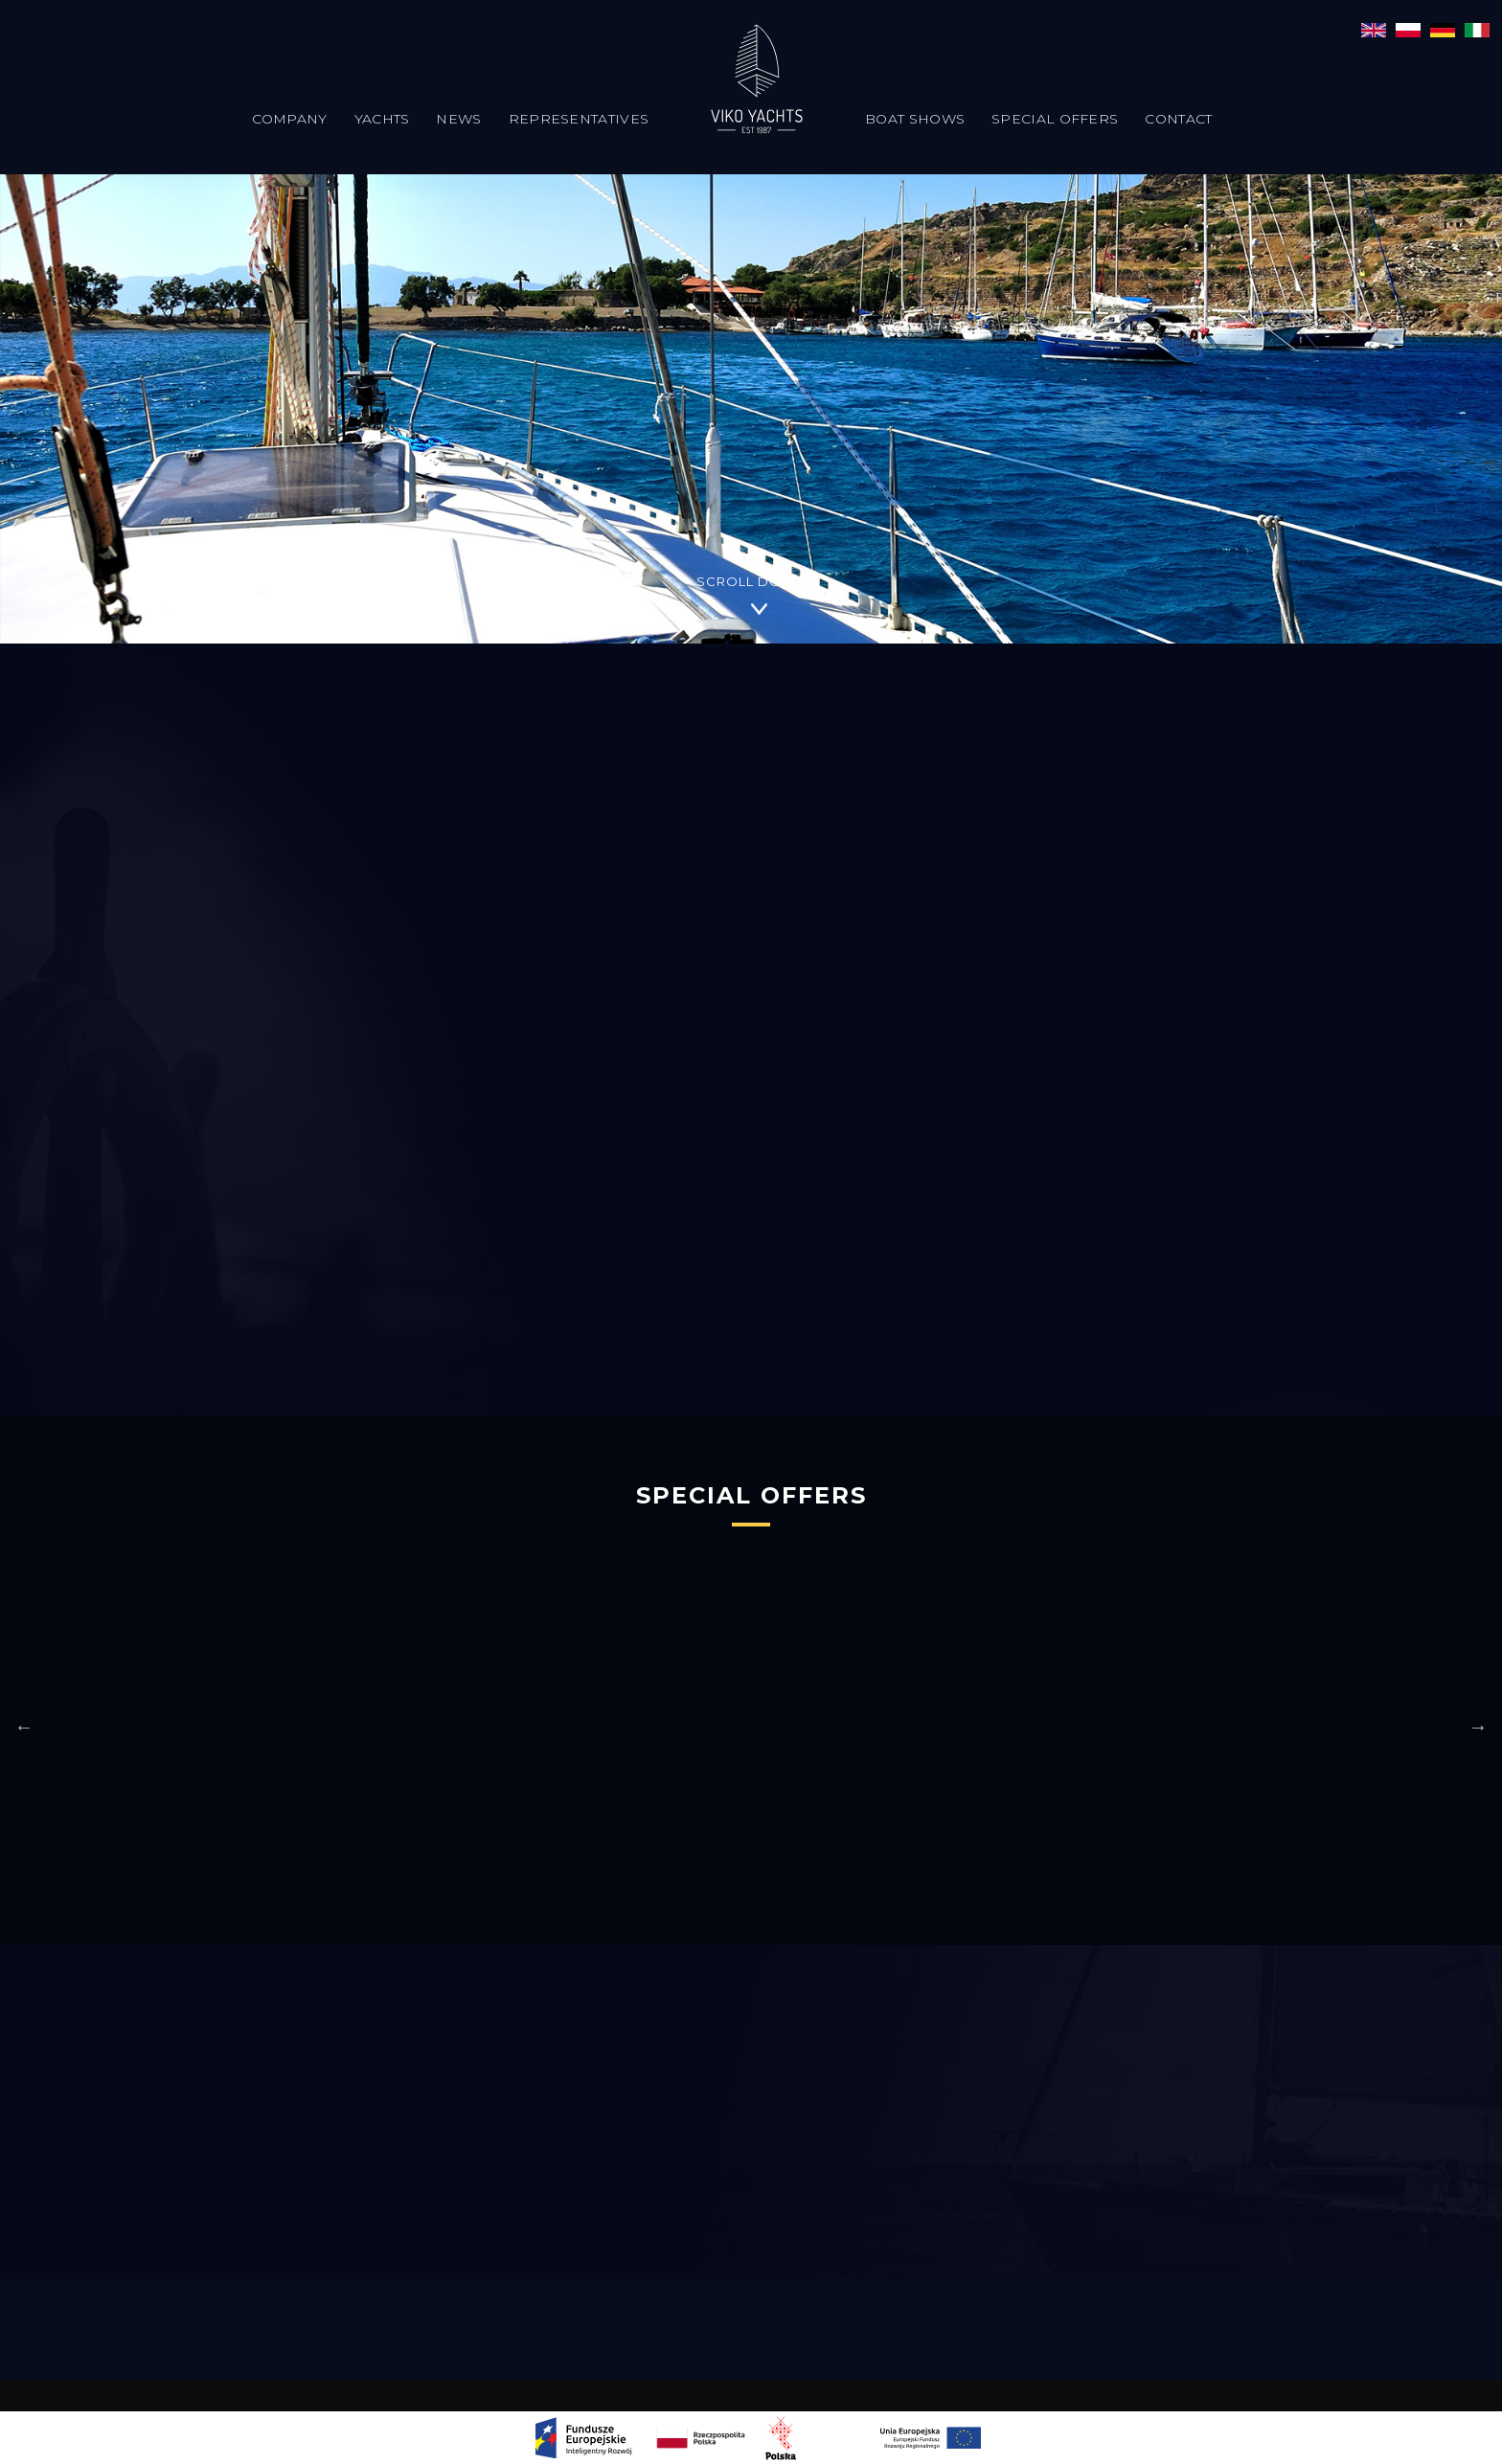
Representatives (579, 118)
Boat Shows (915, 118)
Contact (1178, 118)
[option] (567, 1726)
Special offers (1054, 118)
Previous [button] (24, 1726)
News (458, 118)
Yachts (382, 118)
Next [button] (1478, 1726)
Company (290, 118)
